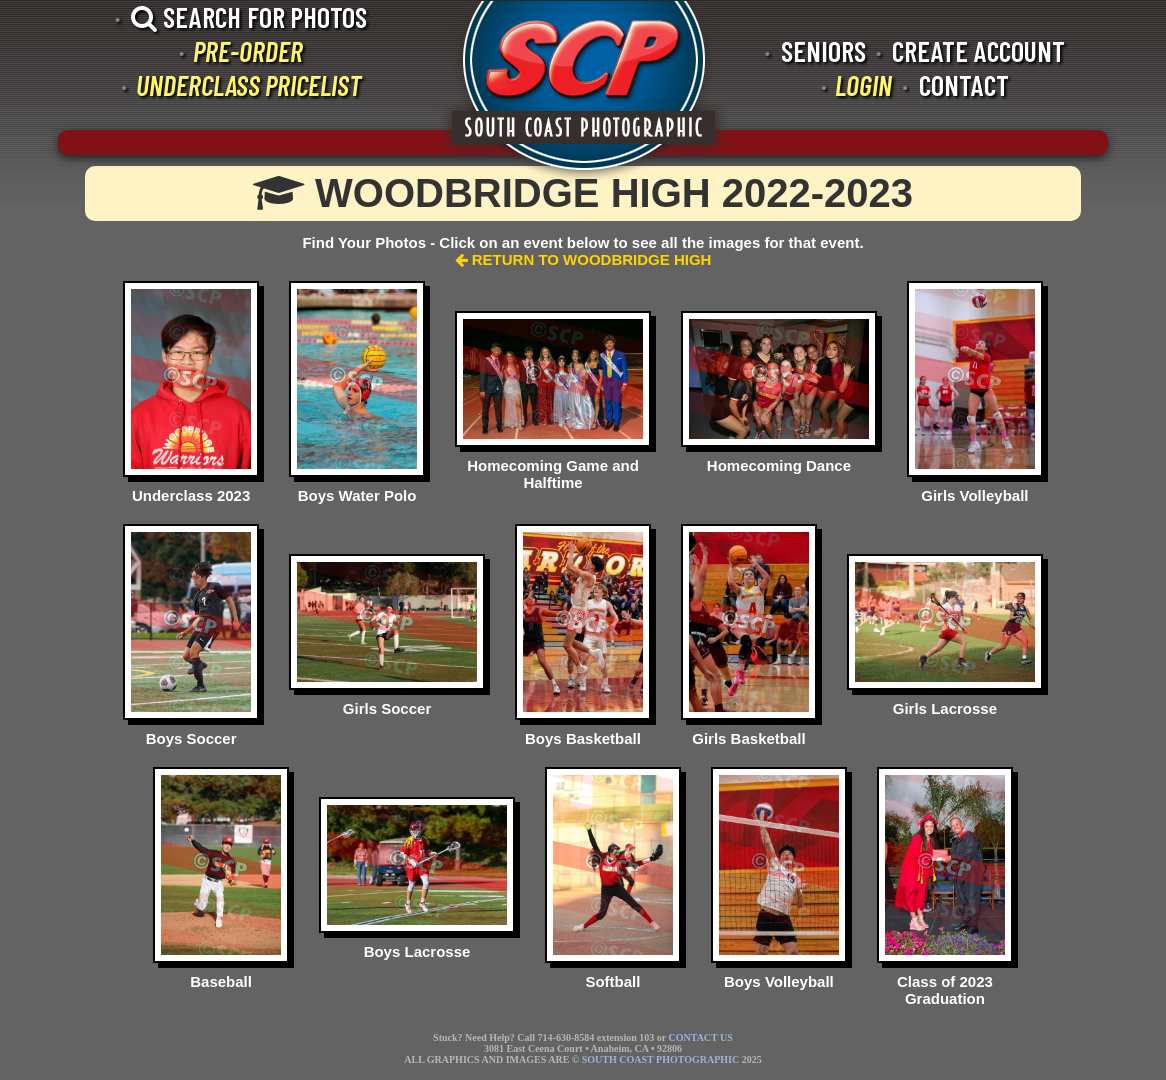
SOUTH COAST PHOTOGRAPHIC (660, 1059)
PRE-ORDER (248, 51)
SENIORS (823, 51)
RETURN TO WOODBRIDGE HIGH (583, 259)
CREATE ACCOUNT (978, 51)
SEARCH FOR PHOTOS (249, 17)
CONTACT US (700, 1037)
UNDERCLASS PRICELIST (248, 85)
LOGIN (863, 85)
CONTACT (964, 85)
